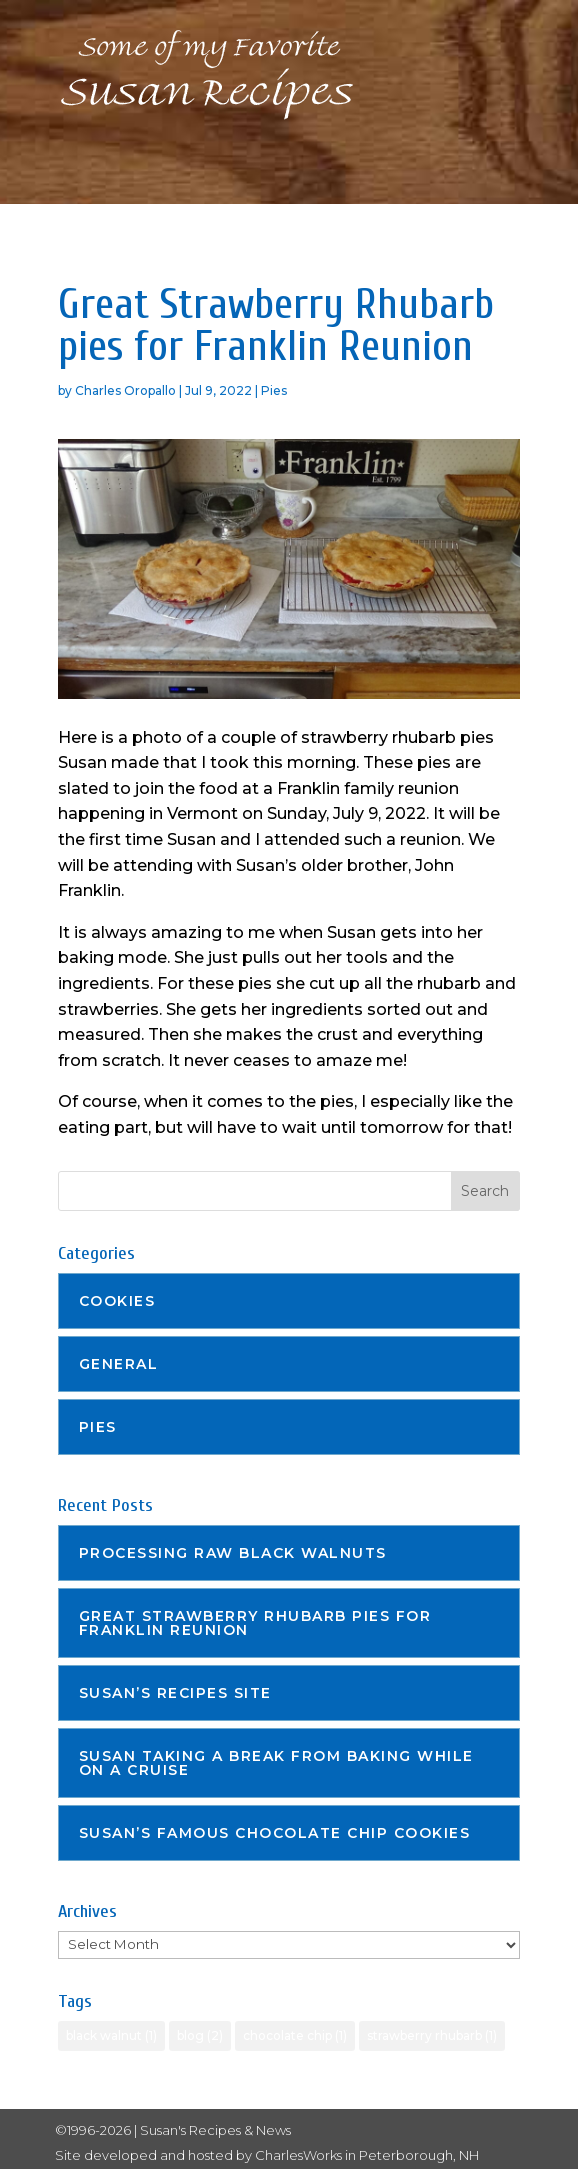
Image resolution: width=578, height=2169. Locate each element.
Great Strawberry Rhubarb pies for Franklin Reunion (255, 1623)
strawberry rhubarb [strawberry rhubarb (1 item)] (432, 2035)
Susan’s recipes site (175, 1693)
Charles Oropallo (125, 390)
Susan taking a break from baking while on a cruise (276, 1763)
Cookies (117, 1301)
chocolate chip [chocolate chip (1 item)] (295, 2035)
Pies (274, 390)
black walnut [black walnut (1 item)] (111, 2035)
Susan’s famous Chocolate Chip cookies (275, 1833)
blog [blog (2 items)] (200, 2035)
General (119, 1364)
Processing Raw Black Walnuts (233, 1553)
